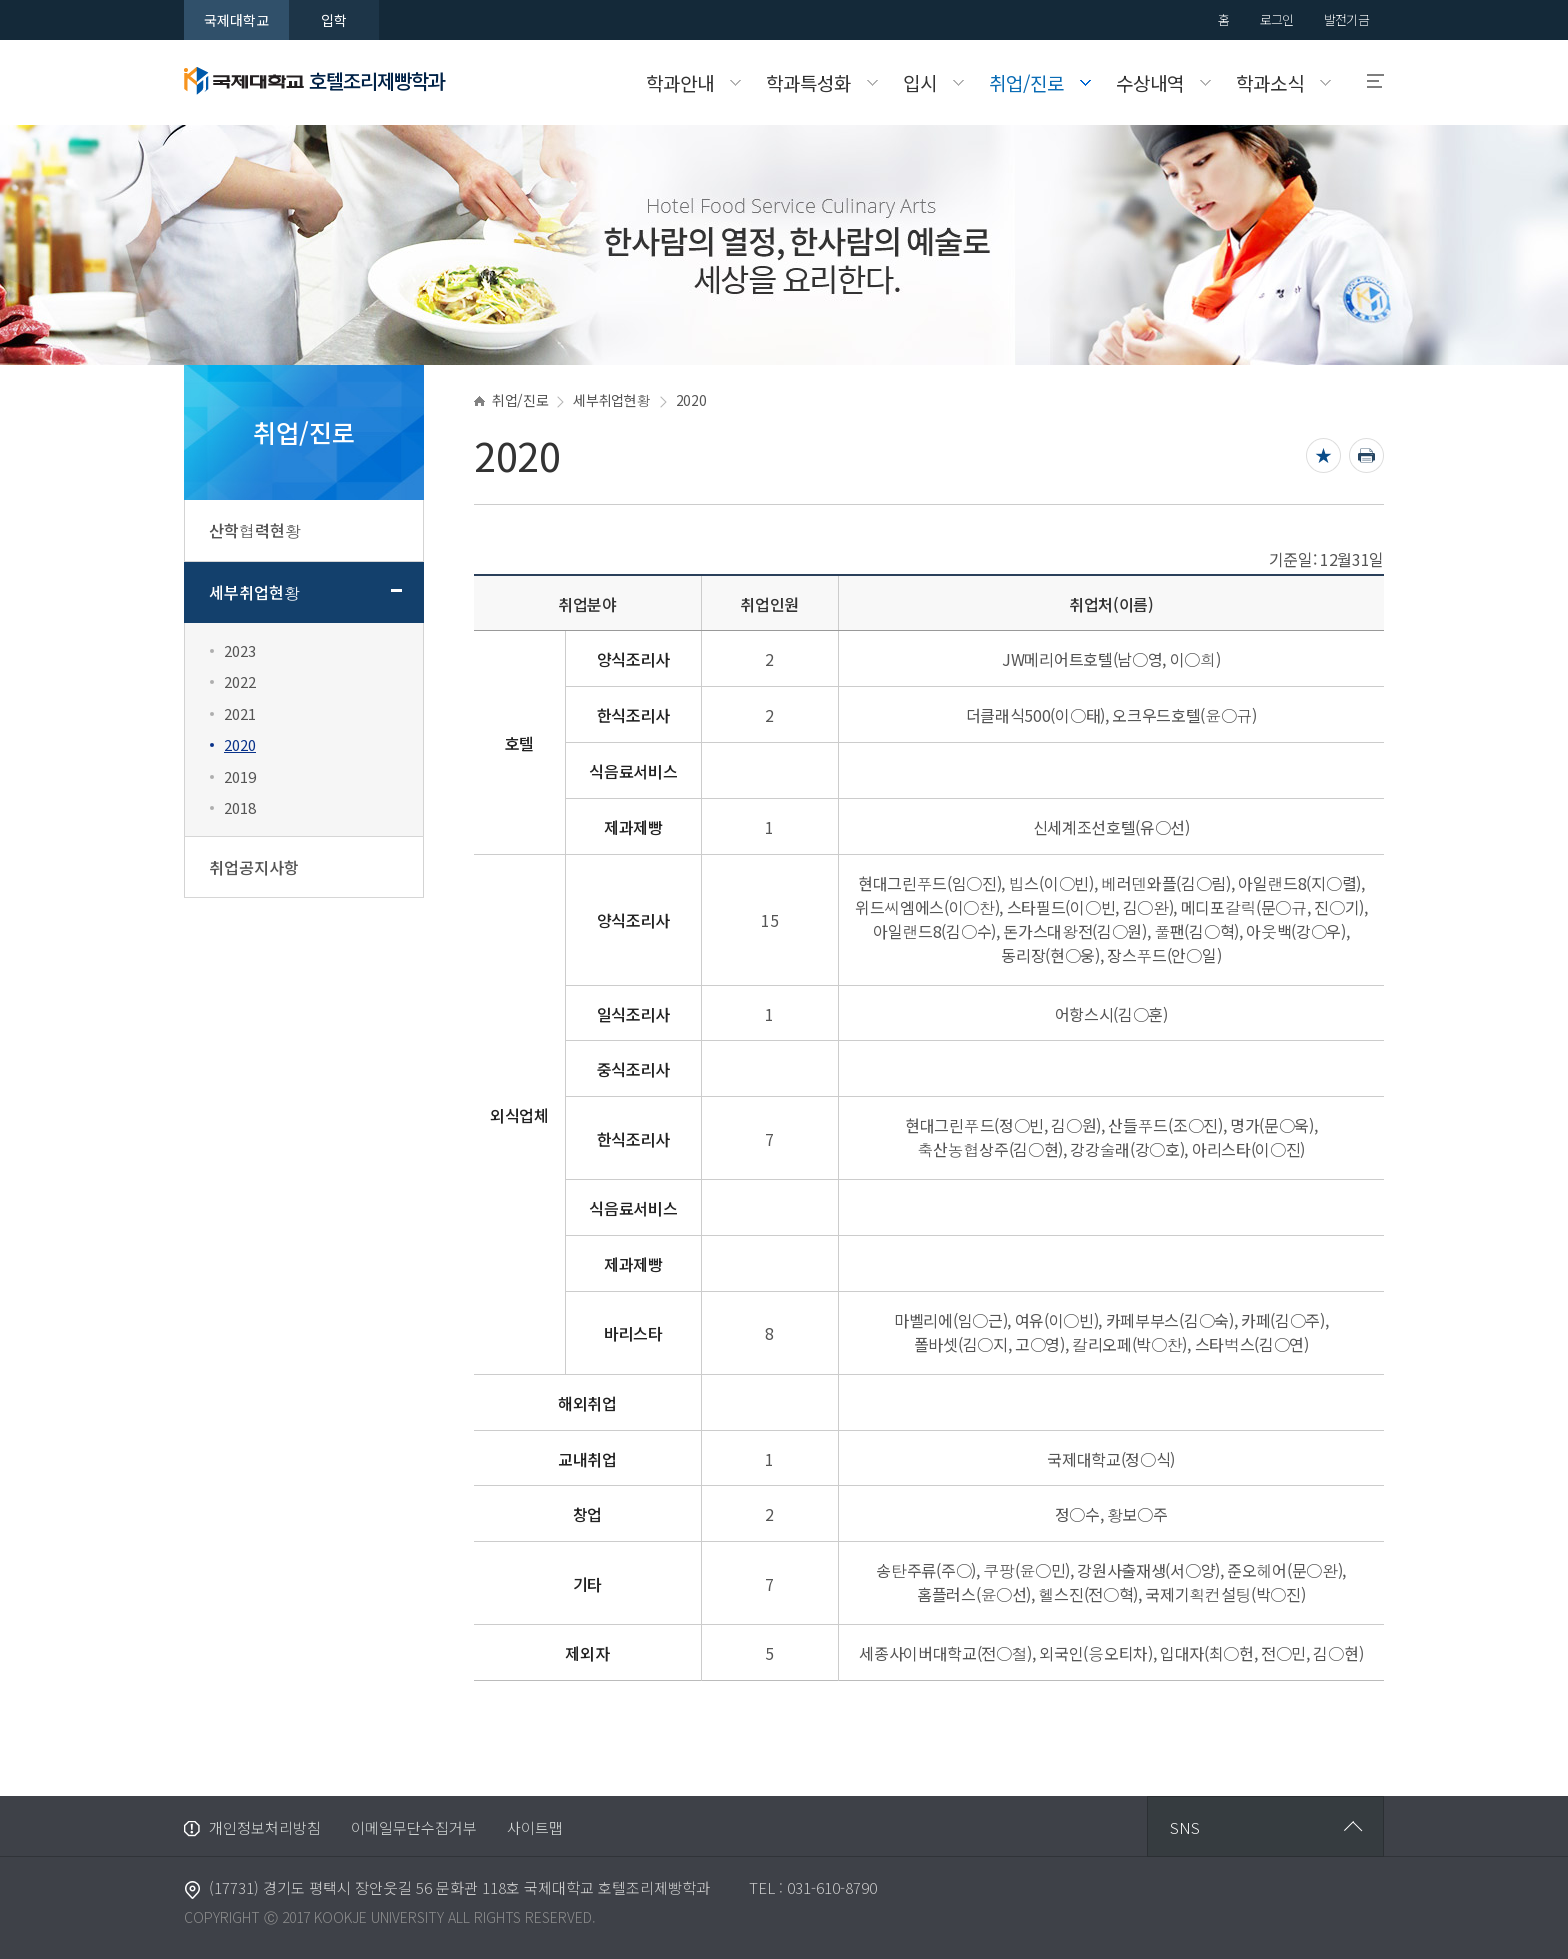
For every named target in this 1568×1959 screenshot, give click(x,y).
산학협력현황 (255, 530)
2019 (240, 776)
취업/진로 (520, 400)
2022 (240, 681)
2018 (240, 807)
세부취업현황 (254, 592)
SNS (1185, 1827)
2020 (240, 744)
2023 (240, 650)
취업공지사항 (254, 867)
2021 (240, 713)
